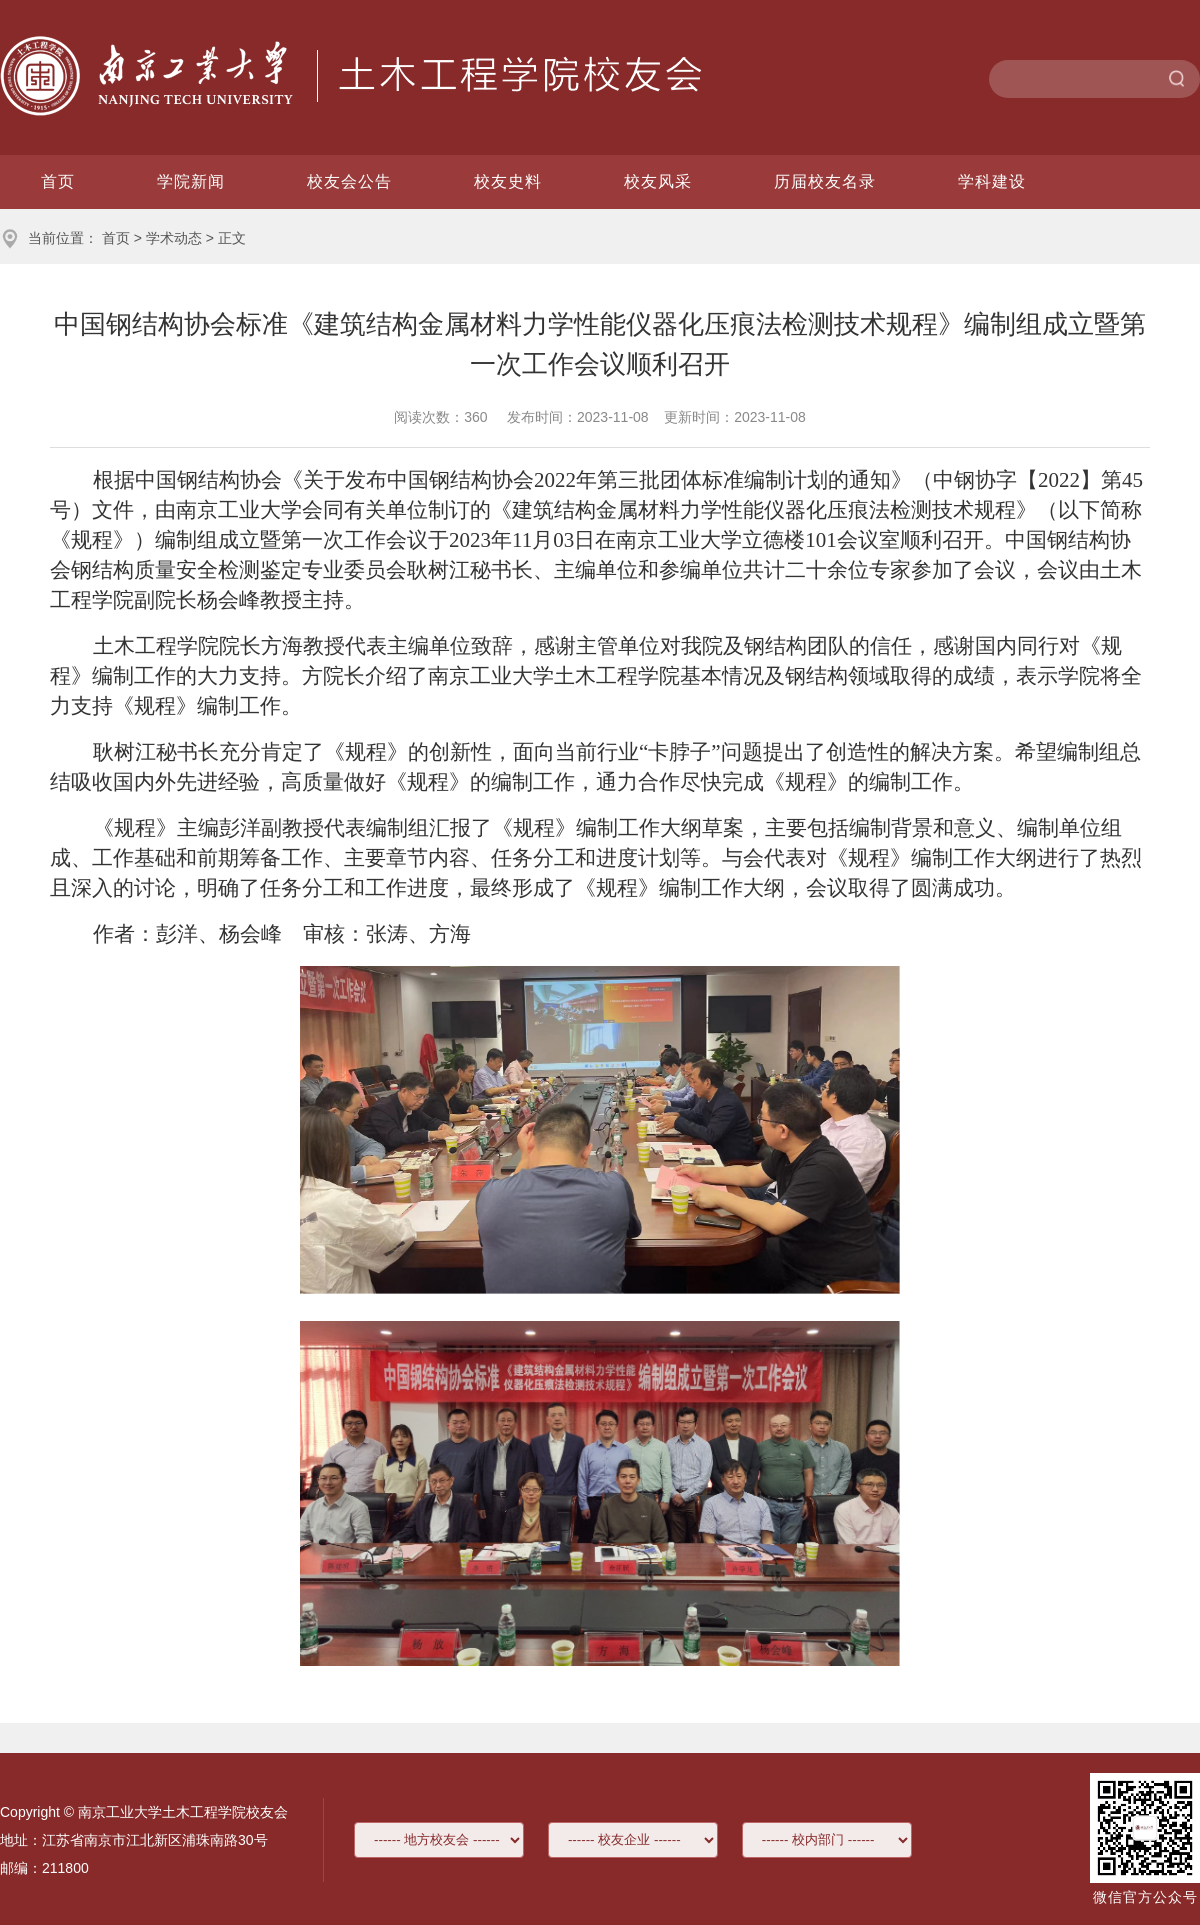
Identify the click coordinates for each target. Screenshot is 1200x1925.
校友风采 (658, 181)
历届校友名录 (825, 181)
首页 (58, 181)
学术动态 (174, 238)
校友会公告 (349, 181)
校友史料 (508, 181)
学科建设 (992, 181)
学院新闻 (191, 181)
